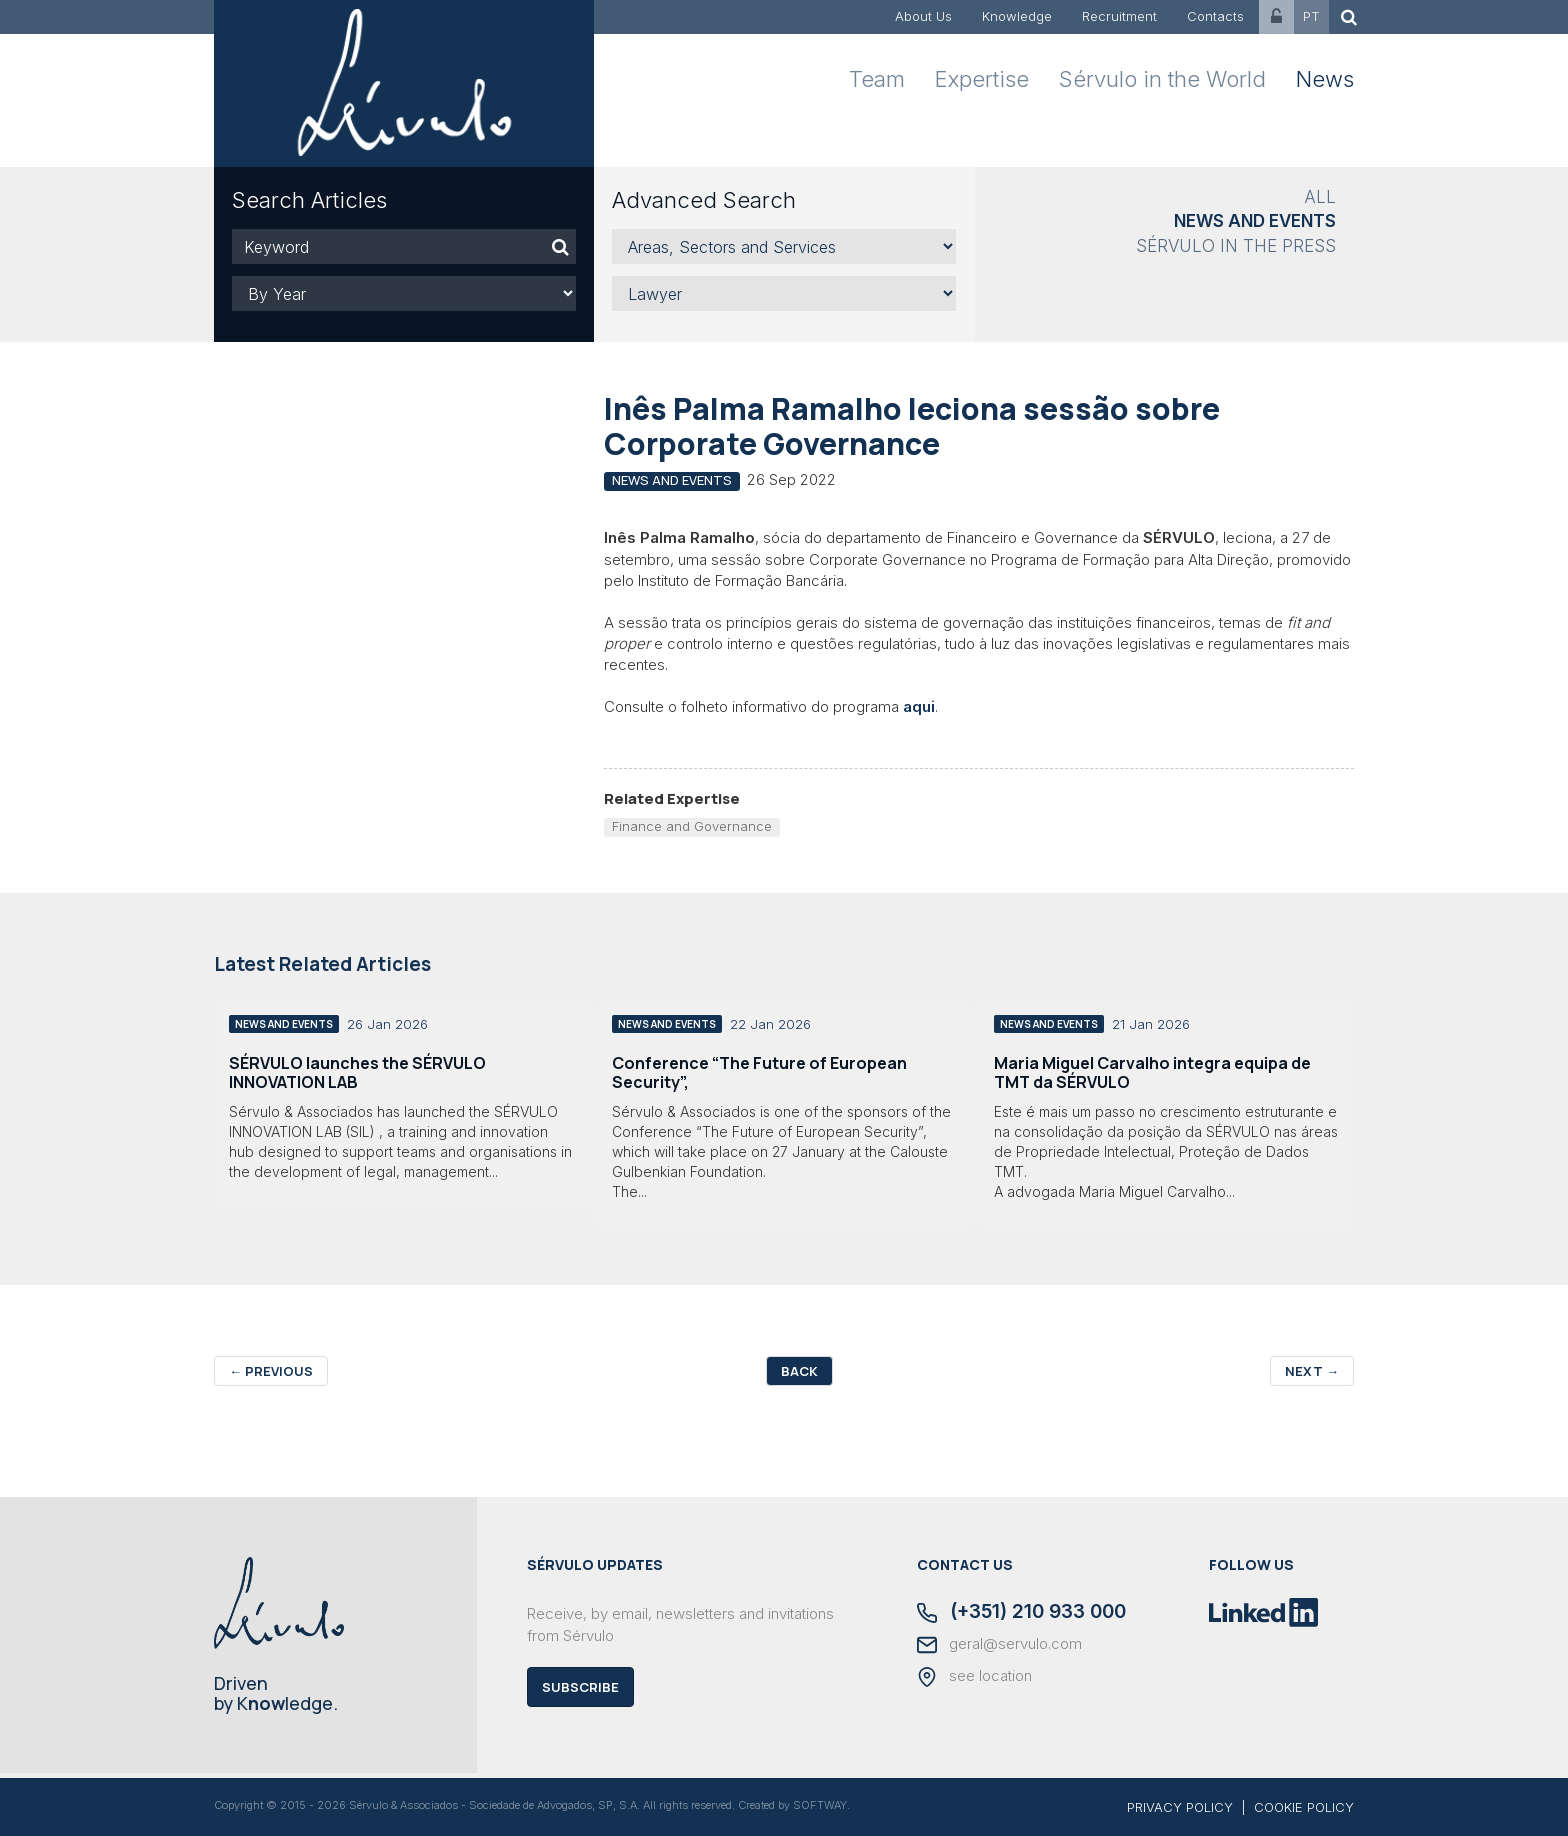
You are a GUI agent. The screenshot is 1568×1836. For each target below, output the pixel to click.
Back (799, 1371)
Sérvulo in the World (1162, 79)
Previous (271, 1371)
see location (974, 1677)
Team (877, 79)
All (1320, 197)
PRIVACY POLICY (1180, 1807)
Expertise (982, 79)
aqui (919, 706)
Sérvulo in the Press (1236, 246)
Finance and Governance (692, 826)
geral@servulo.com (999, 1645)
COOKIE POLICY (1304, 1807)
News (1325, 79)
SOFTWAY (820, 1805)
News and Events (1255, 221)
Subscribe (580, 1687)
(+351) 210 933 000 (1021, 1613)
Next (1312, 1371)
